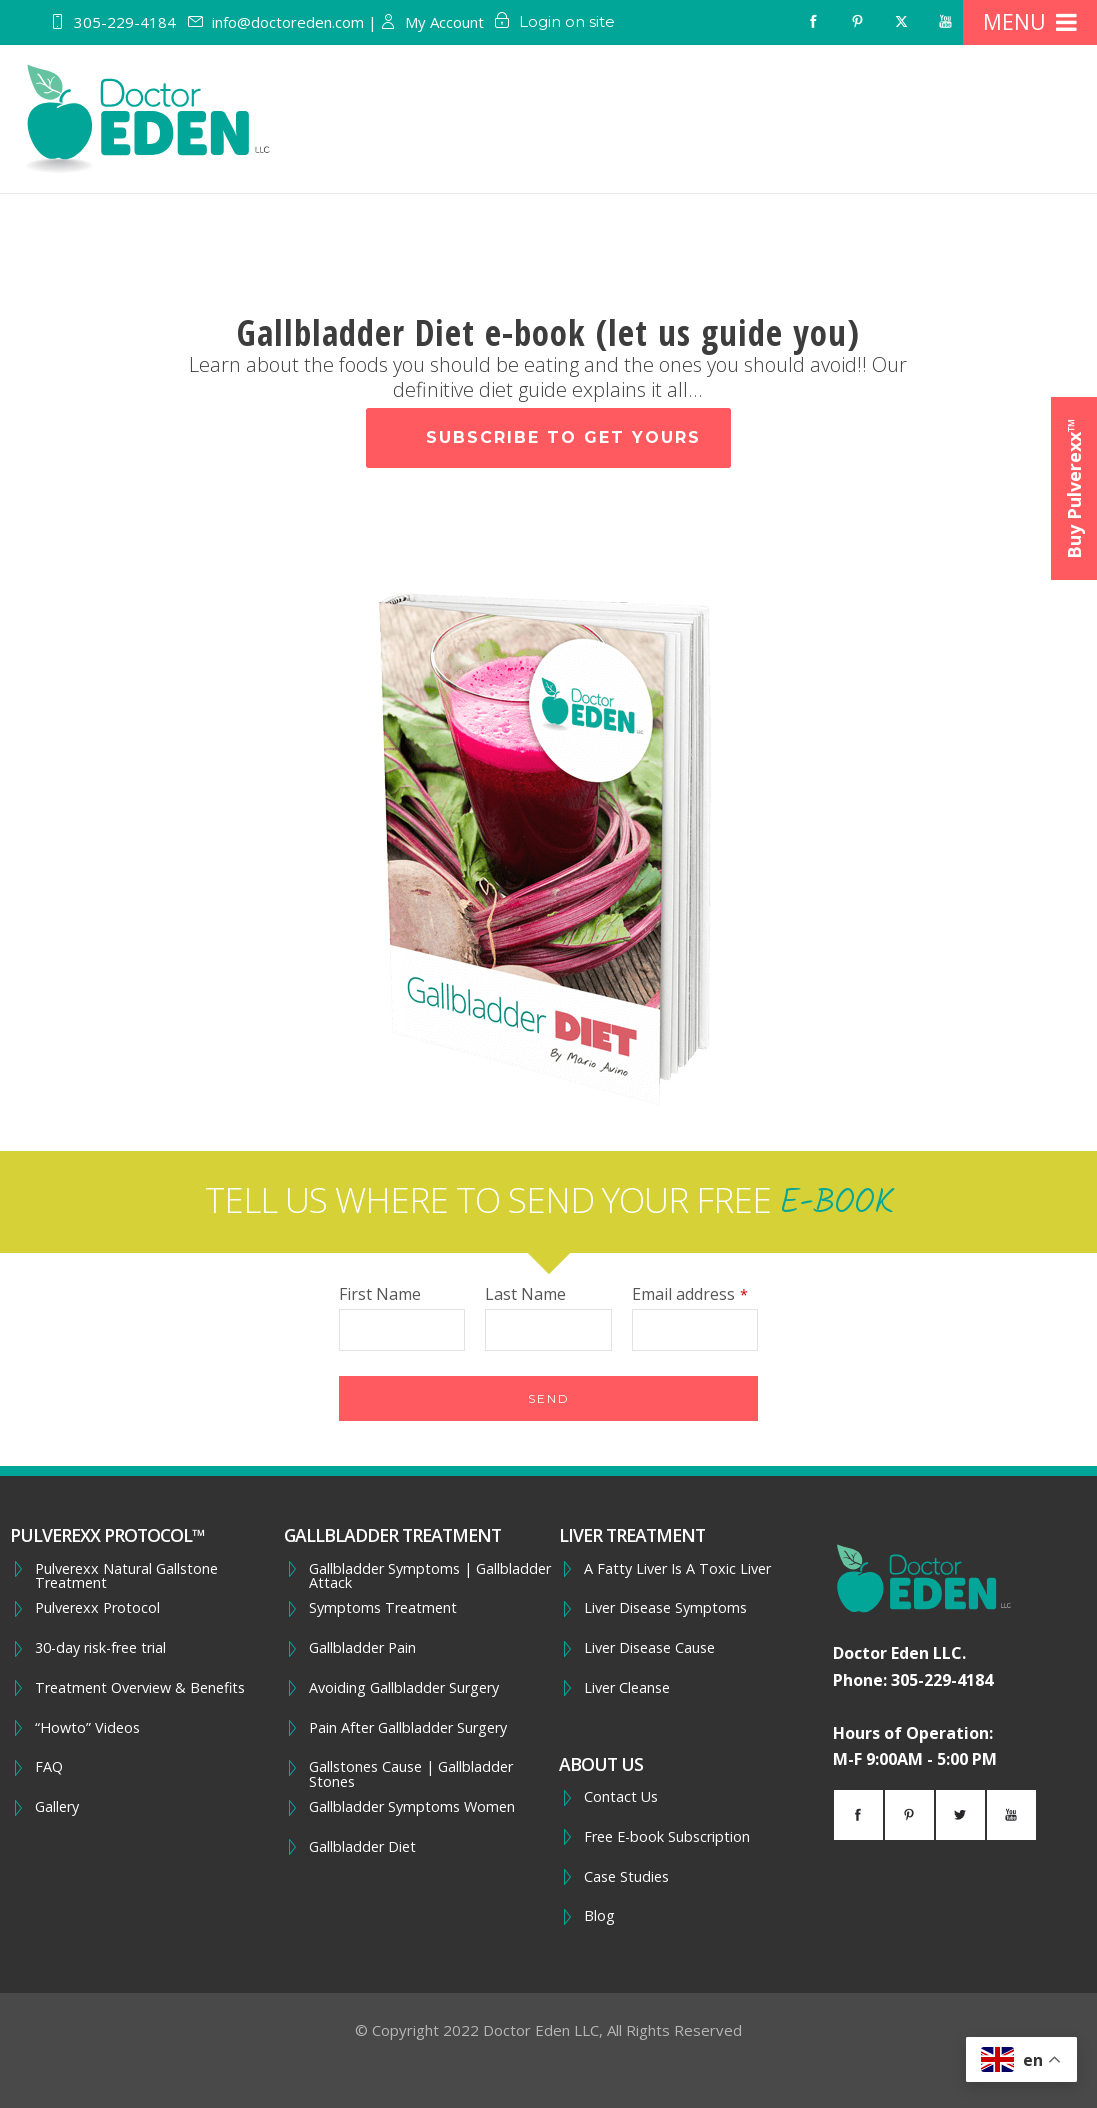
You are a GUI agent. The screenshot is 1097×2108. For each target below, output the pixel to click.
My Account (444, 22)
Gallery (57, 1807)
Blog (599, 1916)
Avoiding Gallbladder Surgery (404, 1688)
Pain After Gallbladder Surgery (408, 1728)
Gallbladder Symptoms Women (412, 1807)
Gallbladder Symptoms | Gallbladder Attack (430, 1576)
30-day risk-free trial (100, 1648)
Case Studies (626, 1877)
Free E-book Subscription (667, 1837)
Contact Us (621, 1797)
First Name (380, 1294)
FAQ (49, 1767)
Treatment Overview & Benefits (140, 1688)
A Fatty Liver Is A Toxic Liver (677, 1569)
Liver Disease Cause (649, 1648)
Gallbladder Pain (362, 1648)
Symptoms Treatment (383, 1608)
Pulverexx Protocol (97, 1608)
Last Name (525, 1294)
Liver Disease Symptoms (665, 1608)
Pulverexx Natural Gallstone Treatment (126, 1576)
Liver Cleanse (627, 1688)
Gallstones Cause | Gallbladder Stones (411, 1774)
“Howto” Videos (87, 1728)
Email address (690, 1294)
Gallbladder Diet (362, 1847)
